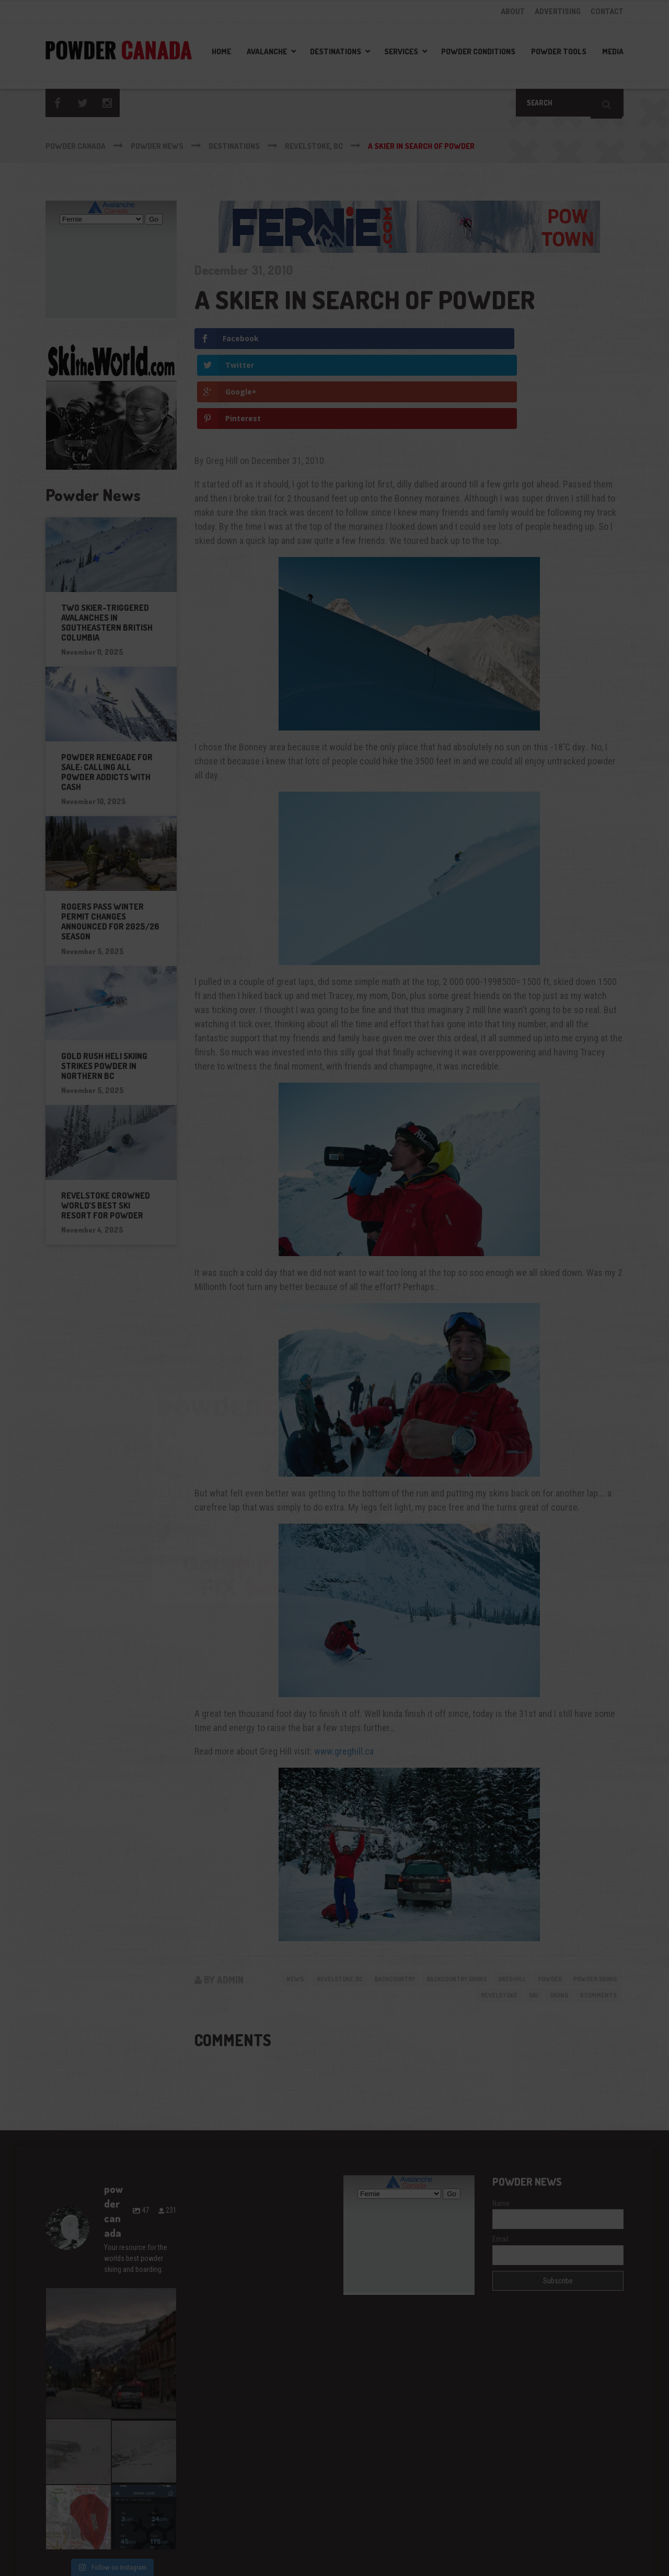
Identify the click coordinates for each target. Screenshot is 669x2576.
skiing (550, 1918)
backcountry (423, 1899)
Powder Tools (558, 51)
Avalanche (267, 51)
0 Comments (595, 1918)
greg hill (560, 1899)
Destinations (335, 51)
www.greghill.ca (344, 1671)
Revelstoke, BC (361, 1899)
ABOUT (513, 11)
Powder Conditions (478, 51)
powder (602, 1899)
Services (401, 51)
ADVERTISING (558, 11)
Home (221, 51)
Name (501, 2128)
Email (500, 2164)
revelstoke (483, 1918)
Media (613, 51)
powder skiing (424, 1918)
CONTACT (607, 11)
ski (521, 1918)
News (311, 1899)
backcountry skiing (495, 1899)
